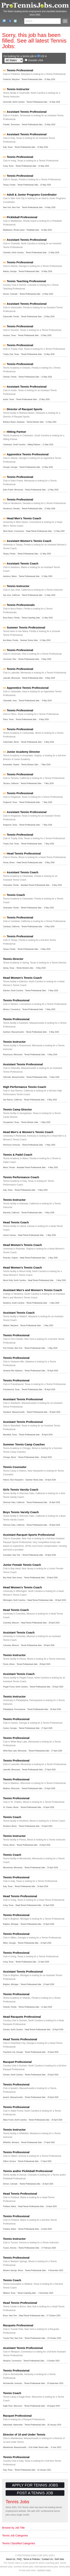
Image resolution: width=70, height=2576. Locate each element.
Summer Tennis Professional (26, 627)
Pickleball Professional (22, 217)
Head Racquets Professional (22, 2016)
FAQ (19, 2559)
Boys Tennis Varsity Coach (21, 1512)
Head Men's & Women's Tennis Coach (28, 1132)
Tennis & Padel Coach (17, 1154)
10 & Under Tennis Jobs (38, 2447)
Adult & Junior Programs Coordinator (32, 194)
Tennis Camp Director (17, 1109)
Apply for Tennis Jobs (35, 2485)
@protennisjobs (14, 21)
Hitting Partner (16, 431)
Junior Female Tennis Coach (22, 1564)
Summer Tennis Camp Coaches (24, 1444)
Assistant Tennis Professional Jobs (35, 885)
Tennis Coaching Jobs (31, 618)
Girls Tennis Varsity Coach (20, 1489)
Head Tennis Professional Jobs (39, 531)
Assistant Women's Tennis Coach (29, 540)
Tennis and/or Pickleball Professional (27, 2171)
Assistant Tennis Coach (22, 563)
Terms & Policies (31, 2559)
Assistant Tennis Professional (26, 111)
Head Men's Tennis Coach (24, 518)
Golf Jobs (59, 2559)
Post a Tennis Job (35, 2493)
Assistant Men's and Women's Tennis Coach (32, 1290)
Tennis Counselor (15, 1467)
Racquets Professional (18, 2325)
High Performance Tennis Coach (24, 1086)
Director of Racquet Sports (24, 409)
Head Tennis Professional (24, 853)
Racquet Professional (17, 2061)
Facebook (8, 21)
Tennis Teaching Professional (26, 281)
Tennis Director (13, 958)
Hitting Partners (33, 445)
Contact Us (3, 21)
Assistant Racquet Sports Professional (29, 1534)
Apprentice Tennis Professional (28, 454)
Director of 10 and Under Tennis (24, 2434)
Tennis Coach (16, 894)
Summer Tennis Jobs (29, 640)
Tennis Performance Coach (21, 1177)
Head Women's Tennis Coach (22, 977)
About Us (10, 2559)
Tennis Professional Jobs (32, 79)
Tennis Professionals (21, 604)
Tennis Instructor (18, 89)
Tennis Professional (20, 70)
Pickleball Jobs (33, 230)
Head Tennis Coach (16, 1222)
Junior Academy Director (23, 751)
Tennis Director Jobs (35, 422)
